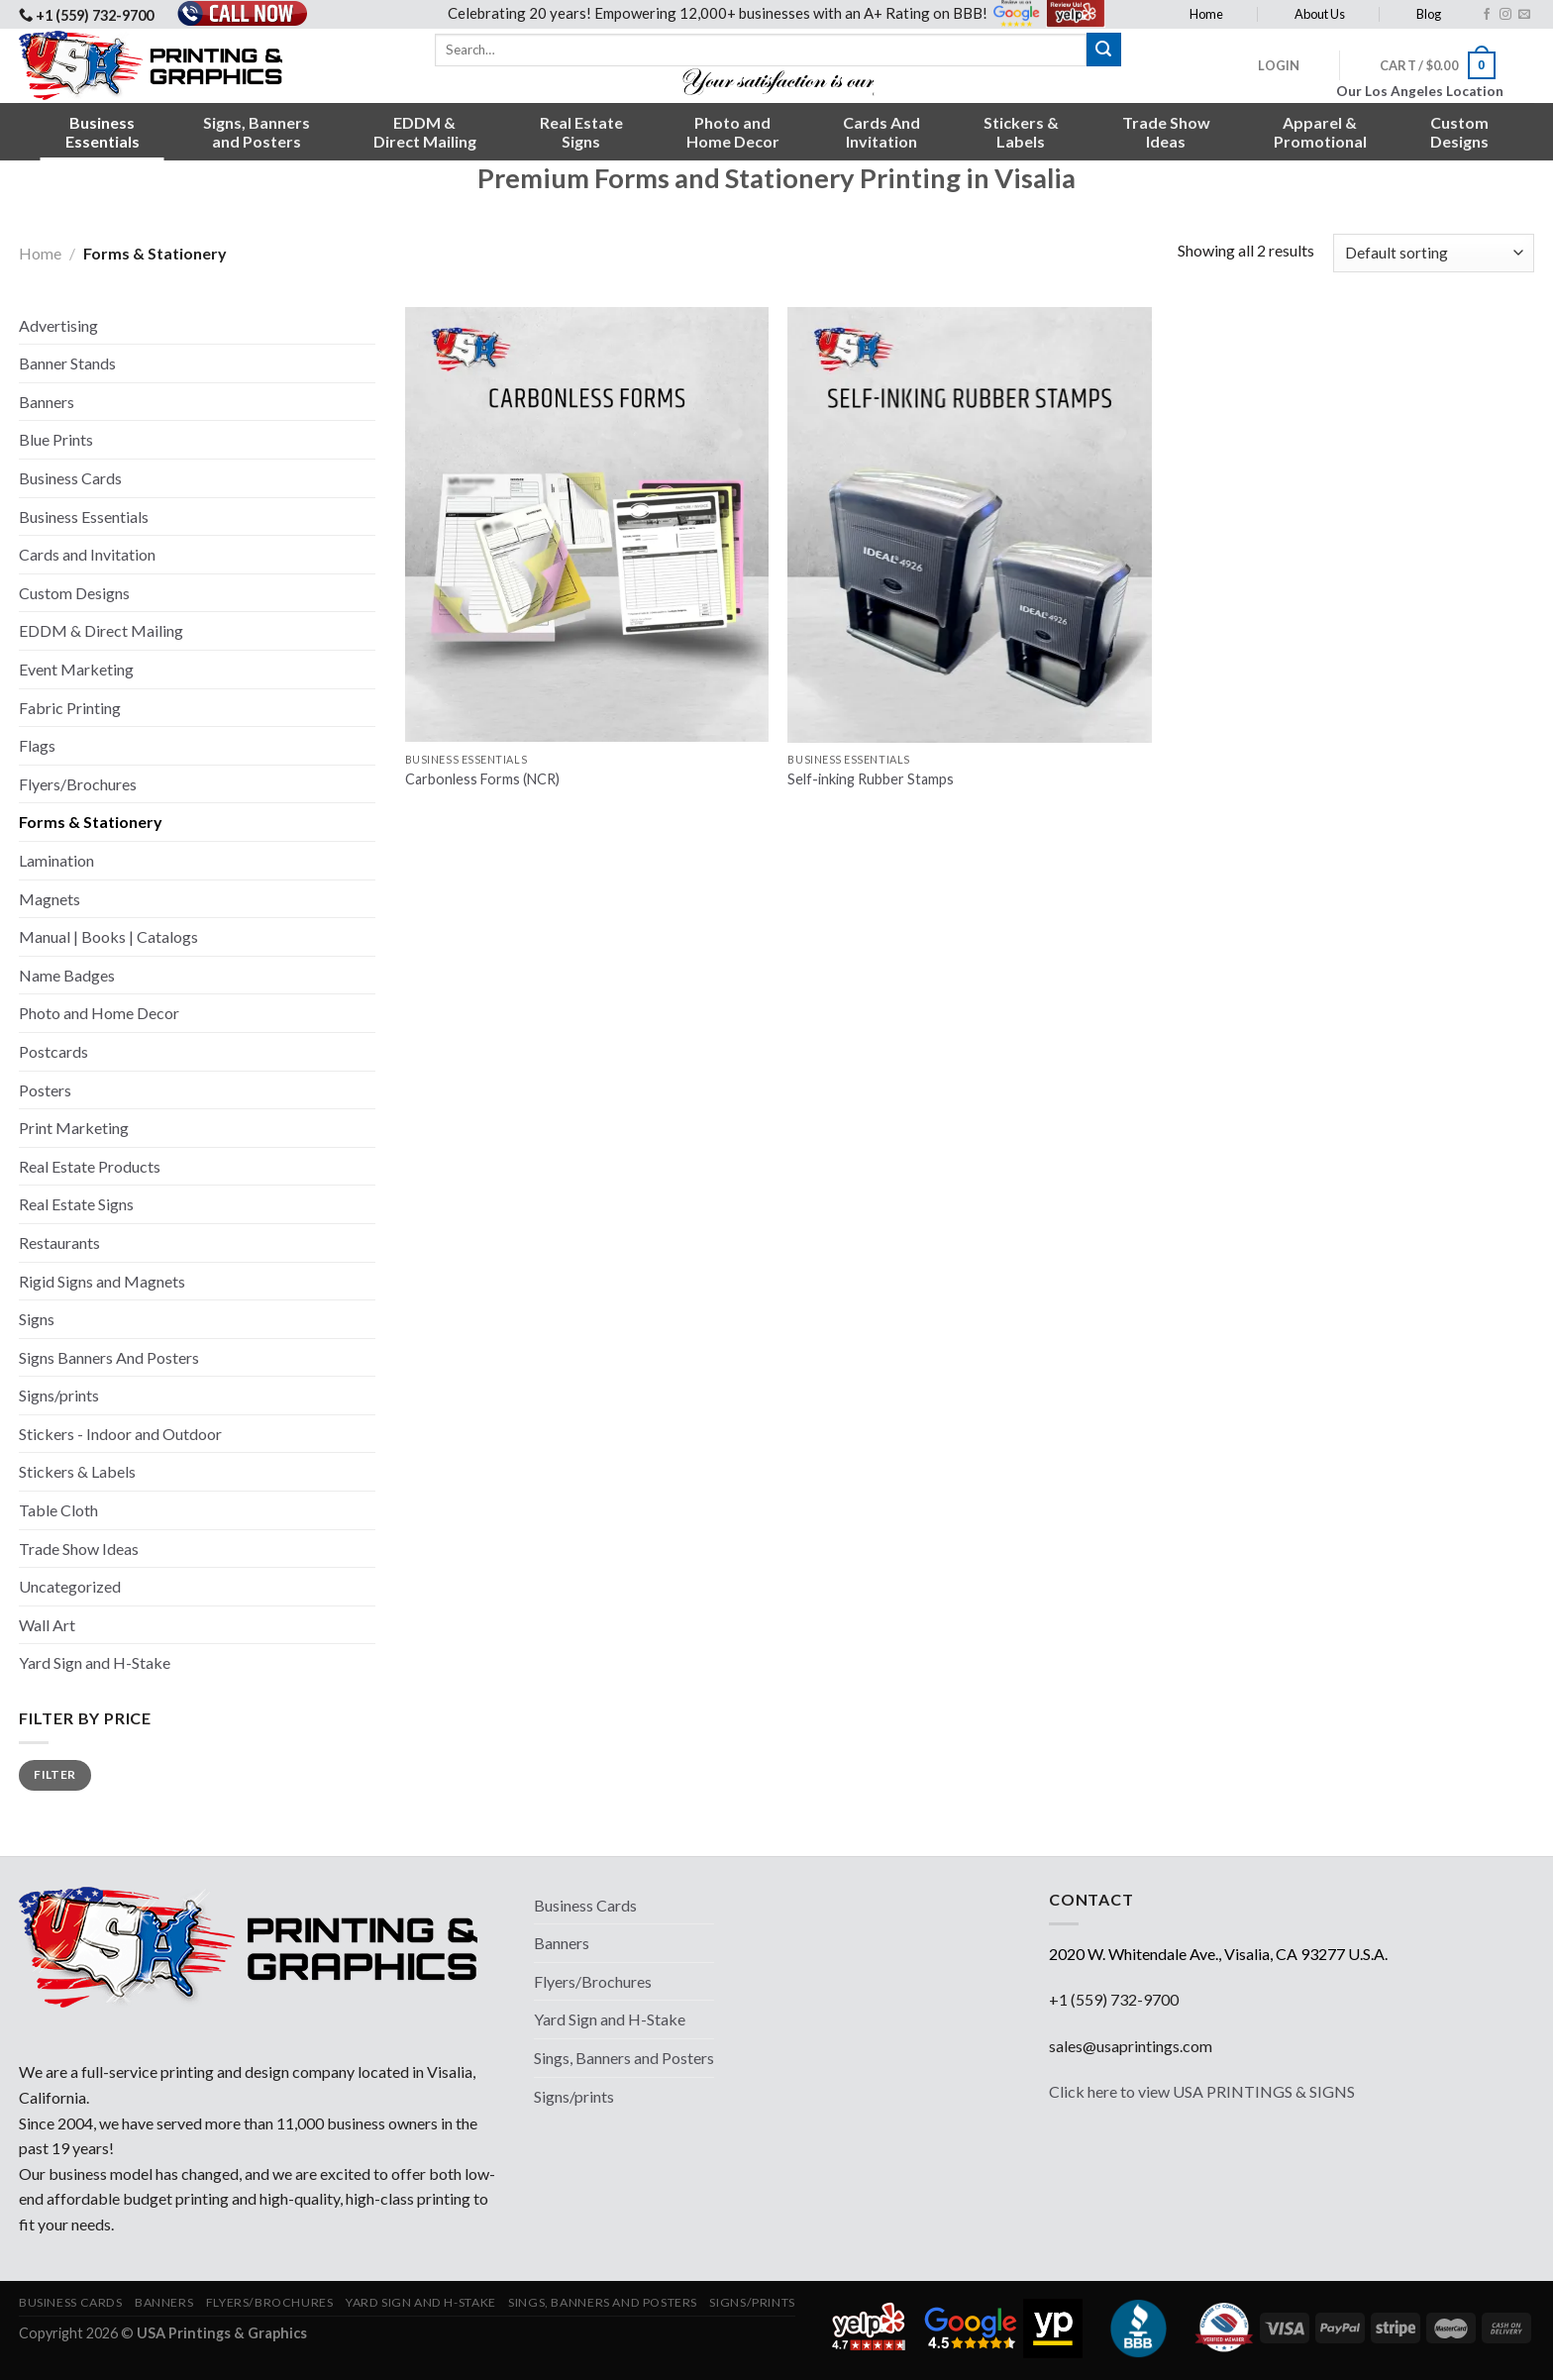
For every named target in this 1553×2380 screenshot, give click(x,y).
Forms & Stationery (90, 821)
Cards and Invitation (87, 554)
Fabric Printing (70, 707)
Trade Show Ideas (79, 1548)
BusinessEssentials (102, 132)
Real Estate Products (89, 1166)
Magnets (49, 898)
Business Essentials (84, 516)
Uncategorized (70, 1586)
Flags (37, 745)
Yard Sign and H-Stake (94, 1662)
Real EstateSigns (581, 132)
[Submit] (1103, 49)
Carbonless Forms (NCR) (482, 779)
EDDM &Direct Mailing (424, 132)
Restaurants (59, 1242)
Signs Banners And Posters (109, 1357)
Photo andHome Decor (732, 132)
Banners (46, 401)
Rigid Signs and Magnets (102, 1281)
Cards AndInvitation (881, 132)
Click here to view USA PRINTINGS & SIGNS (1202, 2091)
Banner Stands (67, 363)
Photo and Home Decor (99, 1012)
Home (1206, 14)
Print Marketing (74, 1127)
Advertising (58, 325)
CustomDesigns (1459, 132)
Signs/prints (59, 1395)
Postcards (53, 1051)
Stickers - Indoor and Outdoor (120, 1433)
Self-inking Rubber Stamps (870, 779)
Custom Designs (74, 592)
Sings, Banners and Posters (624, 2057)
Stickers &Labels (1021, 132)
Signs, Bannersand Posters (256, 132)
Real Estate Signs (76, 1203)
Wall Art (47, 1624)
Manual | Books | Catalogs (108, 936)
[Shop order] (1433, 253)
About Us (1319, 14)
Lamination (56, 860)
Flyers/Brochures (78, 784)
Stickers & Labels (77, 1471)
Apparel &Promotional (1320, 132)
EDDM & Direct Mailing (101, 630)
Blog (1428, 14)
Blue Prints (56, 439)
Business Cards (70, 477)
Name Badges (67, 975)
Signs (36, 1318)
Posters (45, 1090)
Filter (54, 1774)
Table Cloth (58, 1509)
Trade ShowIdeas (1166, 132)
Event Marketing (76, 669)
